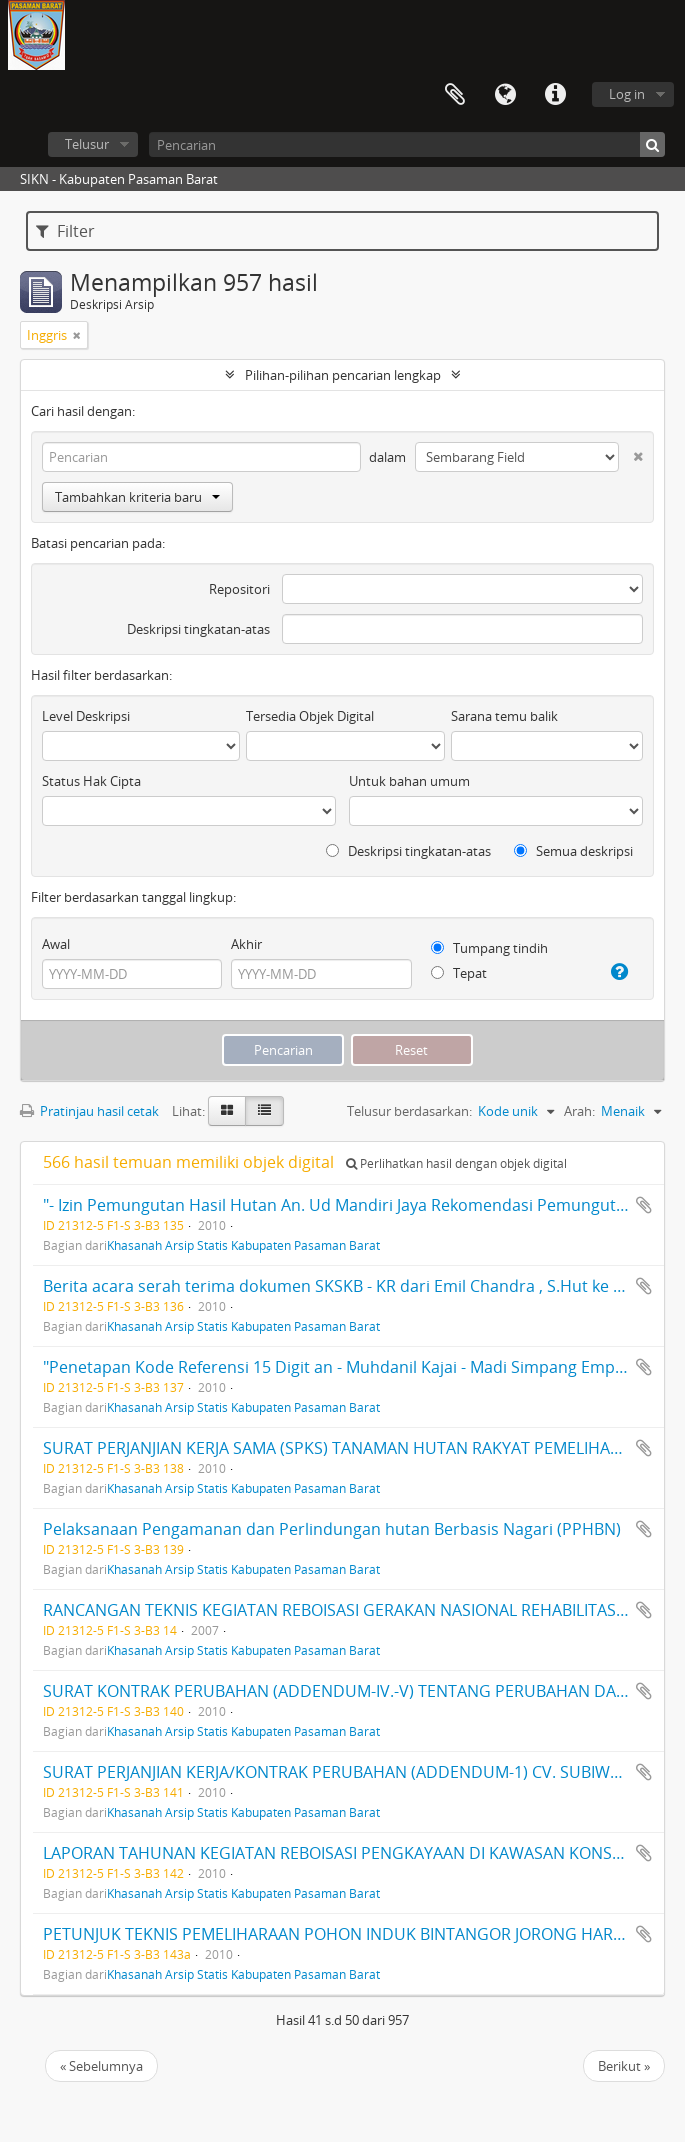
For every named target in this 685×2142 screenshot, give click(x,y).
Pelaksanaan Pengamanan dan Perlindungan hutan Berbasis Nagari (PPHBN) (332, 1529)
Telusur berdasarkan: (409, 1111)
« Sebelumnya (101, 2066)
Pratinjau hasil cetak (89, 1111)
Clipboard (455, 95)
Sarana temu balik (504, 716)
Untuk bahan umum (409, 781)
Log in (627, 94)
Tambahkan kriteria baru (137, 497)
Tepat (459, 973)
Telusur (87, 144)
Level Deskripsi (86, 716)
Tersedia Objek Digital (310, 716)
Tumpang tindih (489, 948)
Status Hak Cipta (91, 781)
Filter (65, 231)
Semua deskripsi (573, 851)
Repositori (239, 589)
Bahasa (505, 95)
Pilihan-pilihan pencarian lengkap (343, 375)
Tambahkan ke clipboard (644, 1205)
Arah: (579, 1111)
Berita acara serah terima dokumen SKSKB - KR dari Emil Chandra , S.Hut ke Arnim (351, 1286)
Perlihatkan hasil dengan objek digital (456, 1163)
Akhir (246, 944)
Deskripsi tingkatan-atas (198, 629)
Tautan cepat (555, 95)
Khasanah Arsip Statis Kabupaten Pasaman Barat (243, 1245)
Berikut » (624, 2066)
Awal (56, 944)
